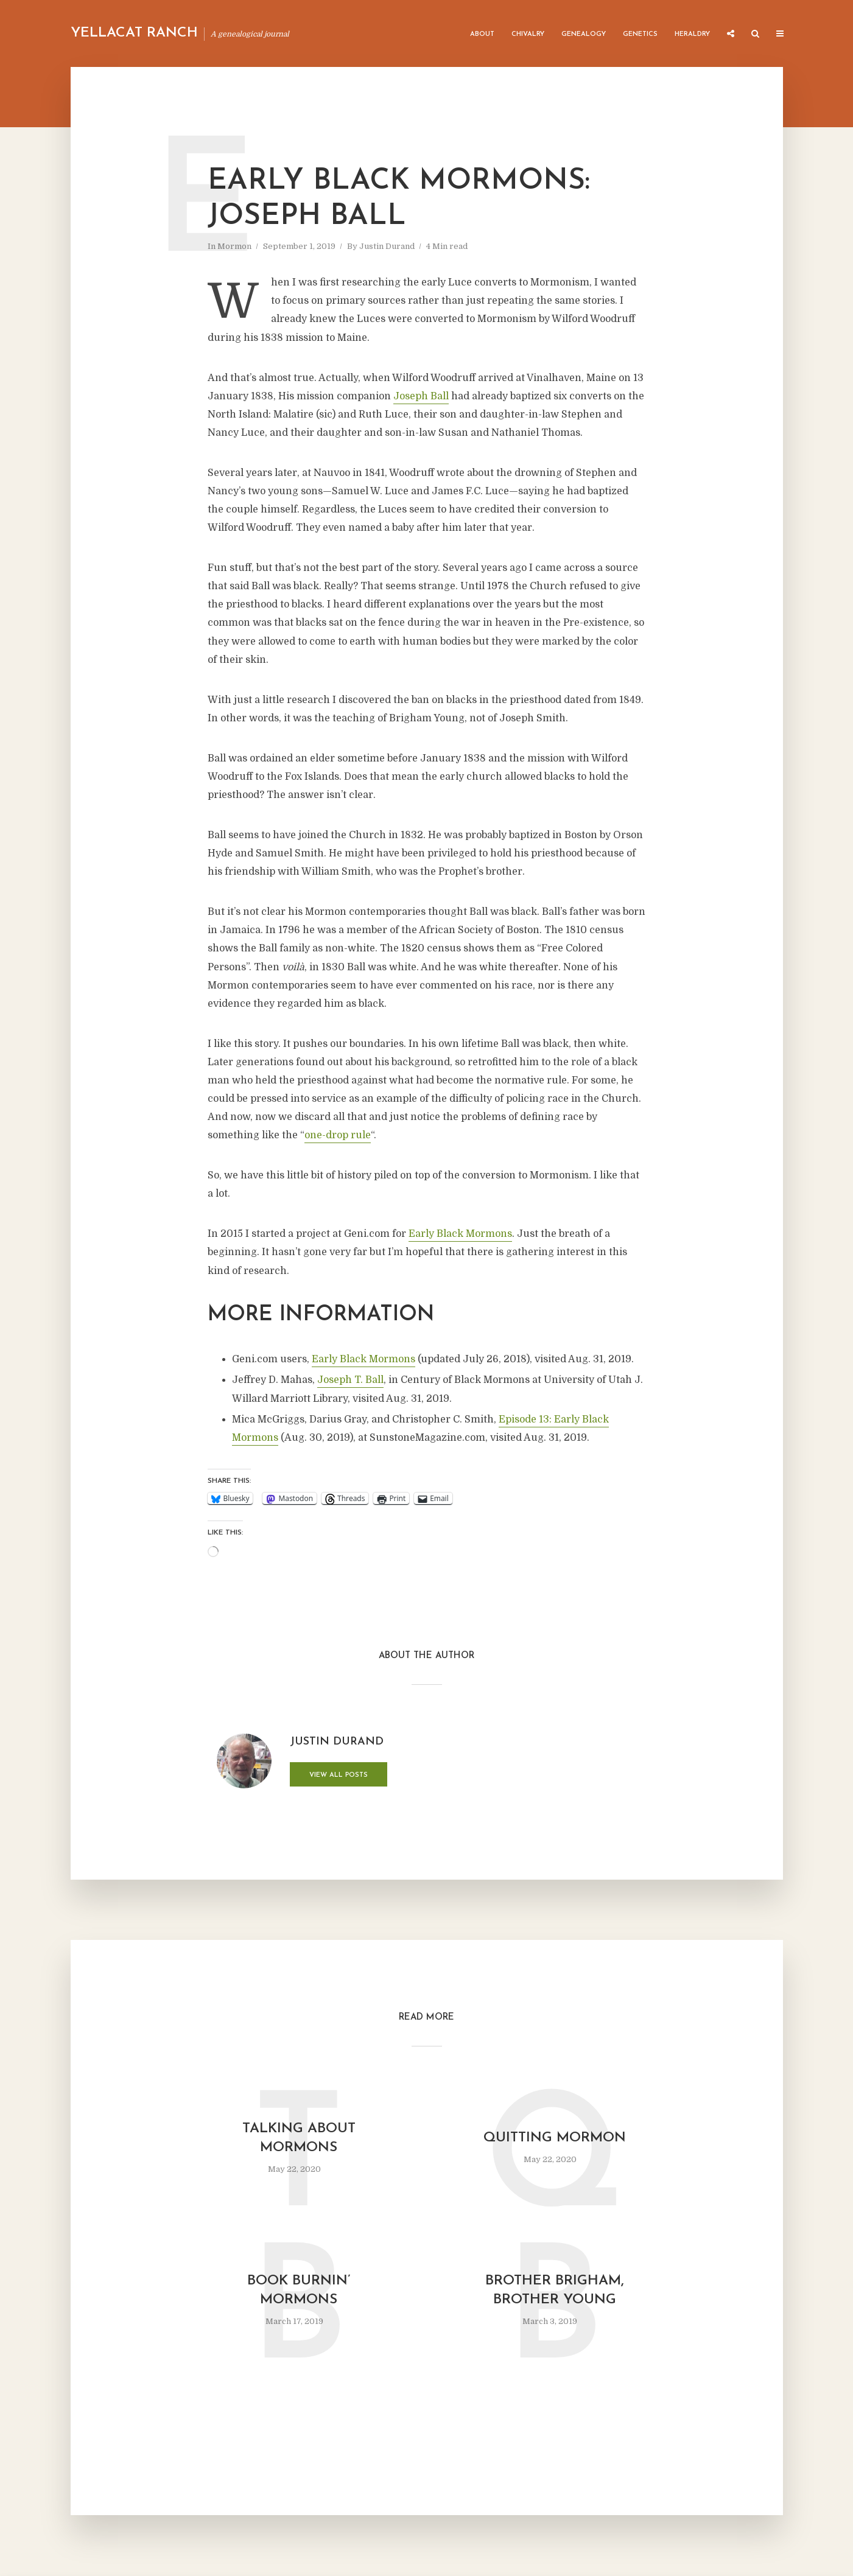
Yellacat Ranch (134, 33)
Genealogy (583, 34)
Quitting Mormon (554, 2138)
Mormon (234, 246)
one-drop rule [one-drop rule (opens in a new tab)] (337, 1135)
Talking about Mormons (299, 2138)
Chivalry (527, 34)
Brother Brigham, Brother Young (554, 2290)
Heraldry (692, 34)
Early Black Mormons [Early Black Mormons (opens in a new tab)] (460, 1233)
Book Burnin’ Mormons (298, 2290)
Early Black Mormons (363, 1359)
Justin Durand (387, 246)
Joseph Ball (421, 396)
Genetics (640, 34)
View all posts (338, 1775)
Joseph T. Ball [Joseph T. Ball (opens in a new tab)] (350, 1379)
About (482, 34)
